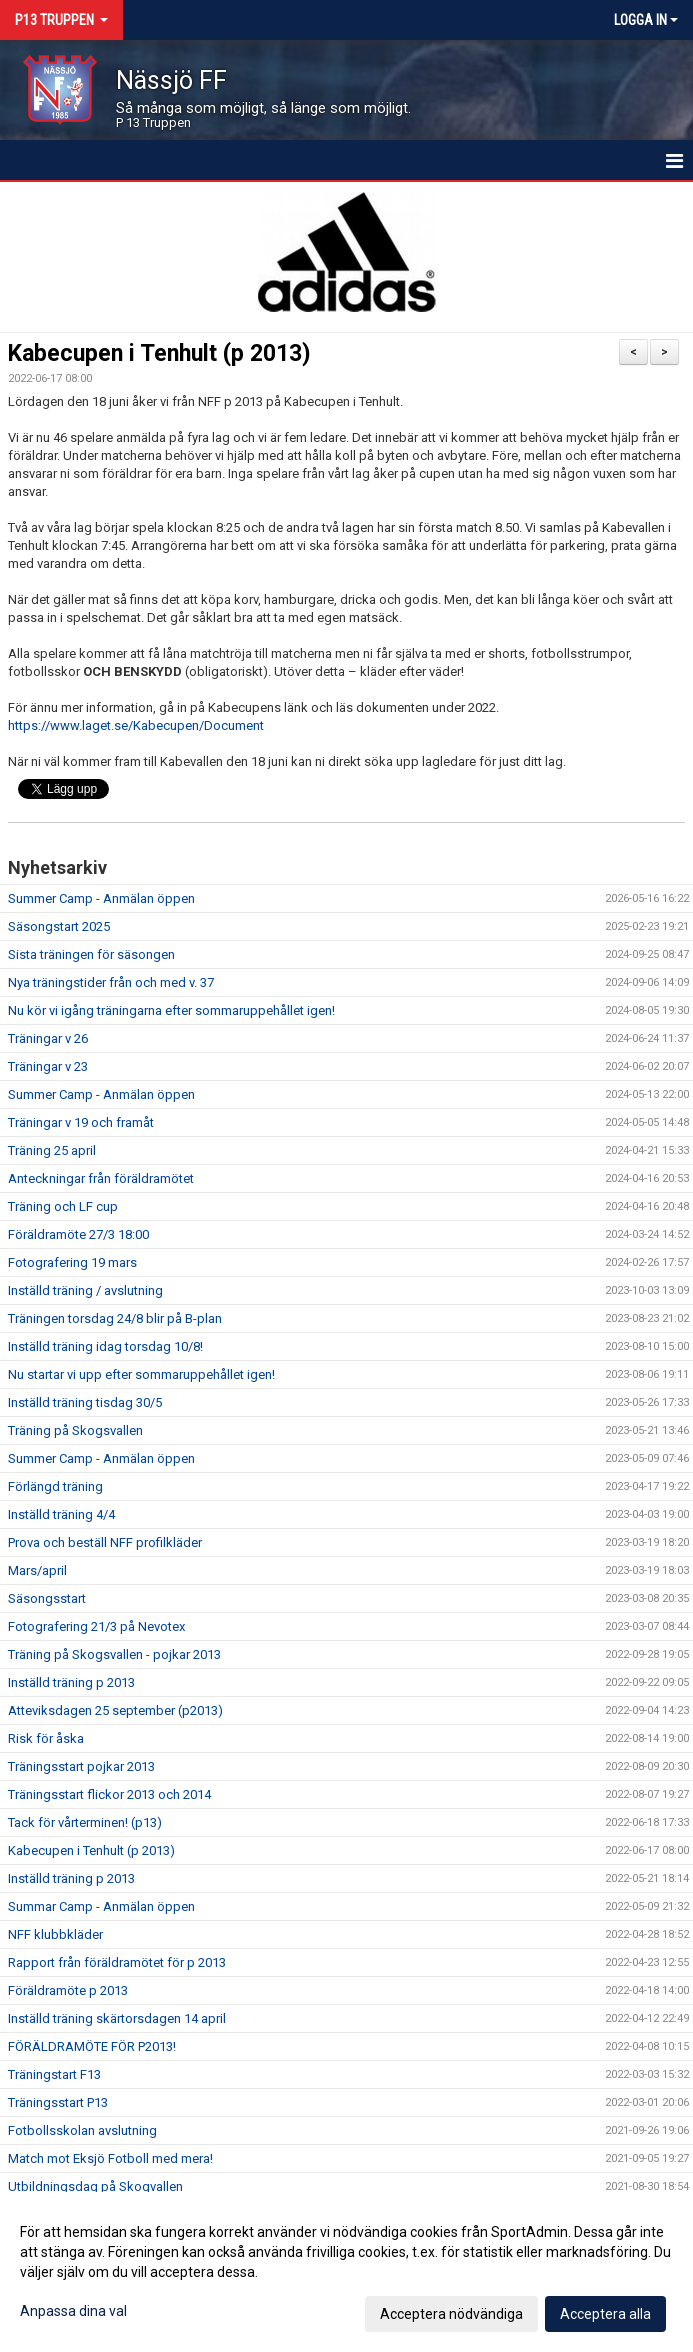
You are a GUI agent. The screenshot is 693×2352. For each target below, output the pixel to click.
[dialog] (346, 2272)
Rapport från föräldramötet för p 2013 (117, 1962)
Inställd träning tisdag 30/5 (85, 1402)
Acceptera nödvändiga (451, 2314)
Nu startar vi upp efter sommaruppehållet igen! (141, 1374)
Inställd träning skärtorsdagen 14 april (117, 2018)
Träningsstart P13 (58, 2102)
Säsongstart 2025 (59, 926)
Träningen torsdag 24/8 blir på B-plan (115, 1318)
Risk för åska (46, 1738)
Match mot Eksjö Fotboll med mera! (110, 2158)
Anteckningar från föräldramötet (101, 1178)
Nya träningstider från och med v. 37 (111, 982)
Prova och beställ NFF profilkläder (105, 1542)
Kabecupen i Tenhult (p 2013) (159, 353)
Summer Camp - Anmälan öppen (101, 898)
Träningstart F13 (54, 2074)
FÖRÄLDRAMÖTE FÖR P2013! (92, 2046)
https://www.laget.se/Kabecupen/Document (136, 725)
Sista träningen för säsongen (91, 954)
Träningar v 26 (48, 1038)
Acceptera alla (605, 2314)
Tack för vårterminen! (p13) (85, 1822)
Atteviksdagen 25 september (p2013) (115, 1710)
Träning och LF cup (63, 1206)
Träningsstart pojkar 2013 (81, 1766)
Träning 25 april (52, 1150)
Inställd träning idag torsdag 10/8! (105, 1346)
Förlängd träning (55, 1486)
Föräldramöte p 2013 (68, 1990)
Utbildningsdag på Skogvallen (95, 2186)
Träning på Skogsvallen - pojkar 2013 (114, 1654)
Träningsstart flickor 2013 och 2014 (109, 1794)
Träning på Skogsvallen (75, 1430)
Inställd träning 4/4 (61, 1514)
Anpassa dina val (73, 2311)
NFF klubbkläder (55, 1934)
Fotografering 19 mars (72, 1262)
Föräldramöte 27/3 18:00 (78, 1234)
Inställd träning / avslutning (85, 1290)
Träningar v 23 (48, 1066)
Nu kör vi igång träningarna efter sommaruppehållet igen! (171, 1010)
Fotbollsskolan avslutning (82, 2130)
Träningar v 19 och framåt (81, 1122)
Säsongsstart (47, 1598)
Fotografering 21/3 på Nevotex (96, 1626)
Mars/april (37, 1570)
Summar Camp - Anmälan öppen (101, 1906)
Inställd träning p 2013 (71, 1682)
